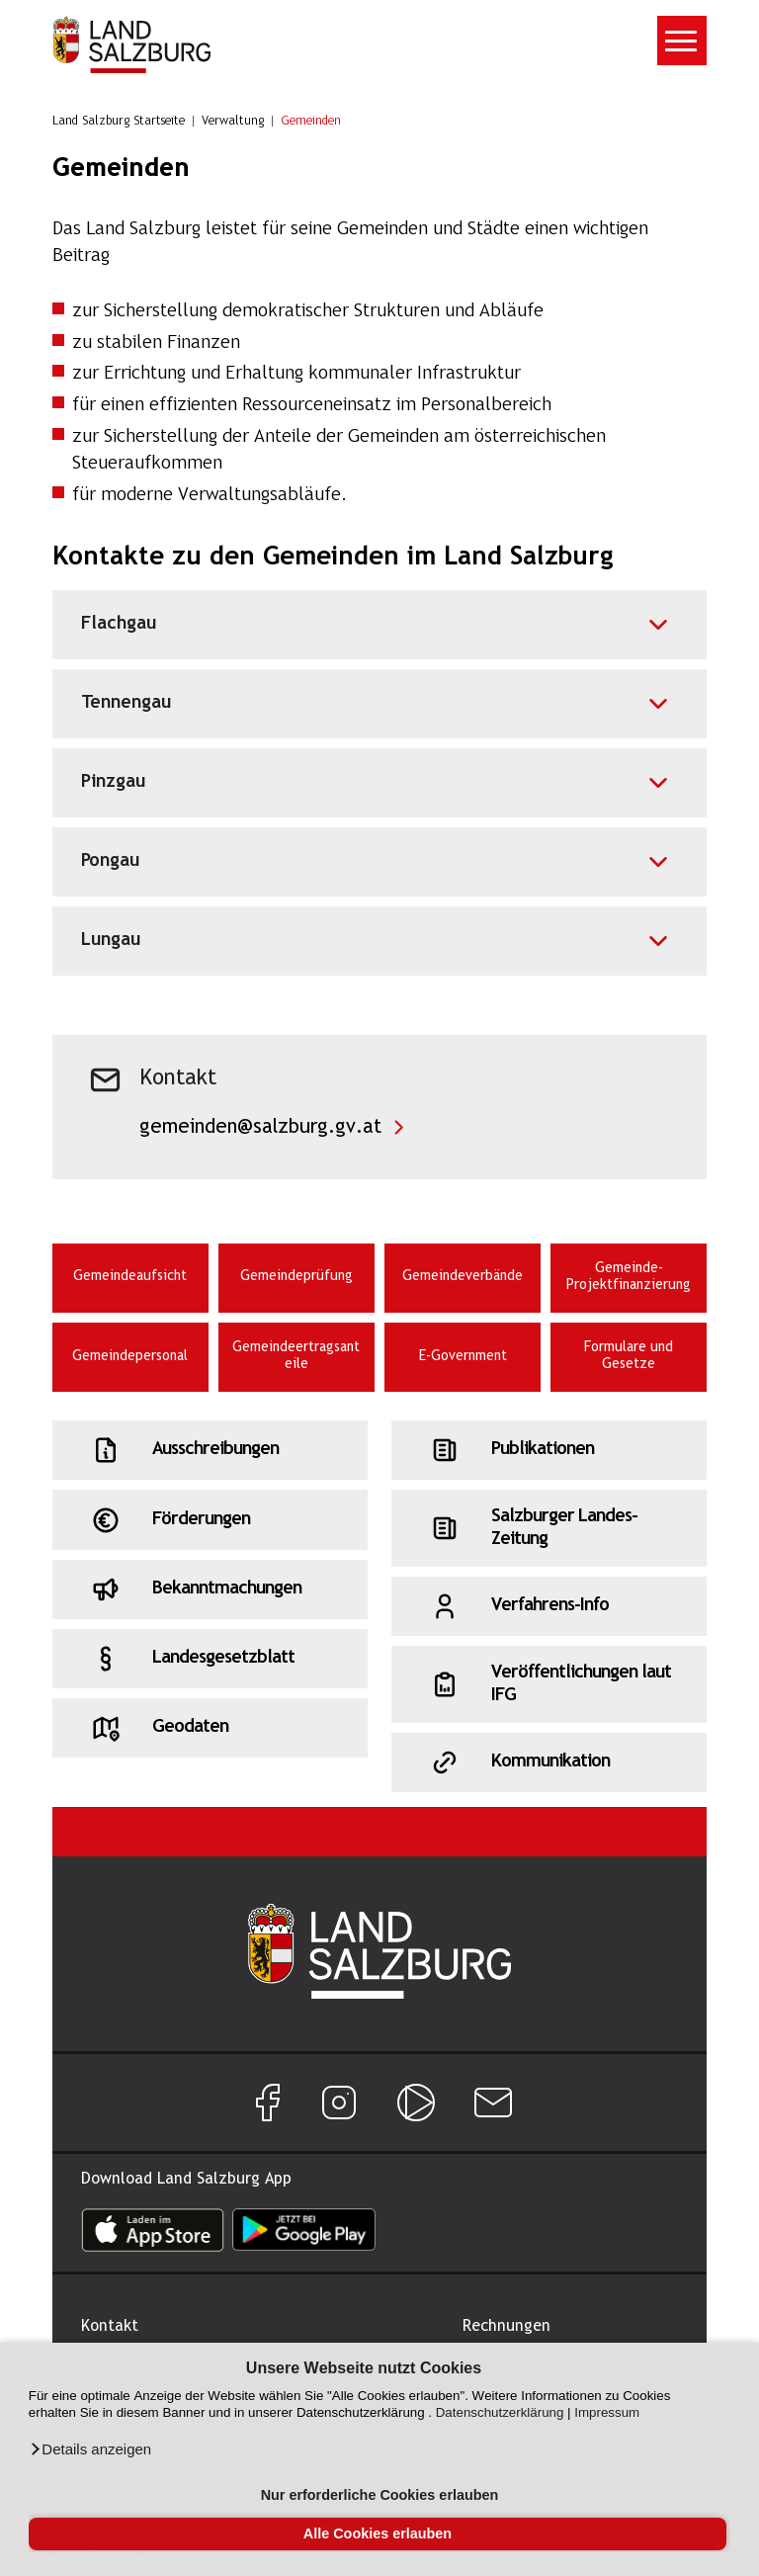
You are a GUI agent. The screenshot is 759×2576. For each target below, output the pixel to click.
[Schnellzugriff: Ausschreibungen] (210, 1450)
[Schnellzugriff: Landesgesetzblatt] (210, 1658)
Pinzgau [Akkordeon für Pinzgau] (113, 782)
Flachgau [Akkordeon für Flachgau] (118, 624)
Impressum (606, 2412)
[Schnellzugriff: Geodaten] (210, 1728)
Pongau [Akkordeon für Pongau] (110, 861)
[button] (90, 2449)
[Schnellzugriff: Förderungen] (210, 1519)
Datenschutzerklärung (500, 2412)
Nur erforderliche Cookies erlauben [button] (380, 2495)
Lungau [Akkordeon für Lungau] (110, 940)
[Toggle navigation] (682, 40)
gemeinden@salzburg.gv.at (260, 1127)
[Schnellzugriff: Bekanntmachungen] (210, 1589)
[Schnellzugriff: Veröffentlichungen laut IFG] (549, 1684)
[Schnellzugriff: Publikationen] (549, 1450)
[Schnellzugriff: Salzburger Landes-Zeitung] (549, 1528)
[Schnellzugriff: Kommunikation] (549, 1762)
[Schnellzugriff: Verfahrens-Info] (549, 1606)
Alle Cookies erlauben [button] (377, 2533)
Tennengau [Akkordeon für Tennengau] (126, 703)
